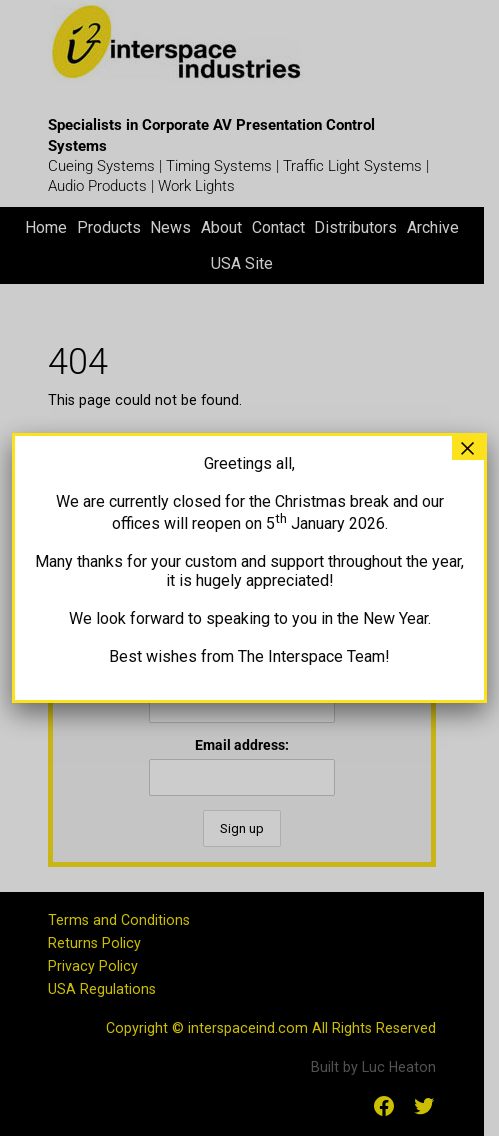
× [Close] (468, 448)
